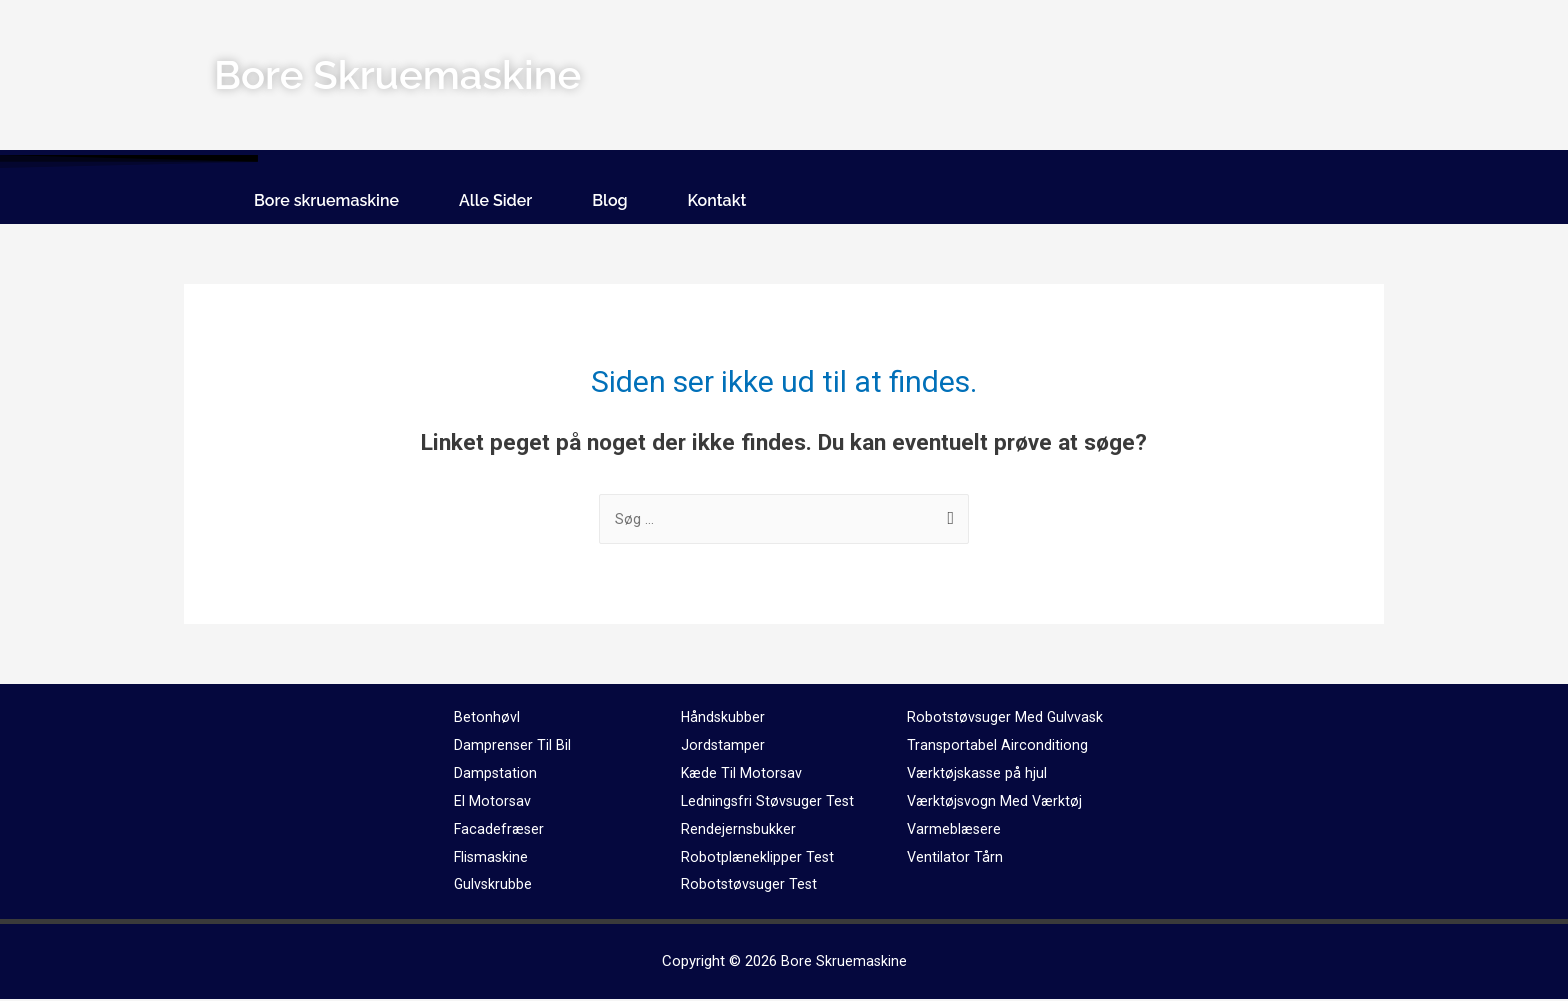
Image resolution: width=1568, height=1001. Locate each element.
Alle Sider (495, 200)
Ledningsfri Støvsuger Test (769, 803)
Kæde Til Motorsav (743, 775)
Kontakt (717, 200)
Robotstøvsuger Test (750, 886)
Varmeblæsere (955, 831)
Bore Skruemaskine (843, 963)
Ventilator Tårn (955, 859)
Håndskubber (724, 719)
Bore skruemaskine (326, 200)
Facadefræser (500, 831)
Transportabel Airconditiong (998, 747)
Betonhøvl (487, 719)
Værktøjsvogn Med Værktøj (997, 803)
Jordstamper (723, 747)
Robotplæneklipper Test (758, 859)
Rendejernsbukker (739, 831)
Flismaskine (492, 859)
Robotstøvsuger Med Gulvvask (1007, 719)
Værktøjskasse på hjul (979, 775)
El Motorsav (493, 803)
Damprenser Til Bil (513, 747)
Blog (609, 200)
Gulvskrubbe (494, 886)
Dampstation (496, 775)
